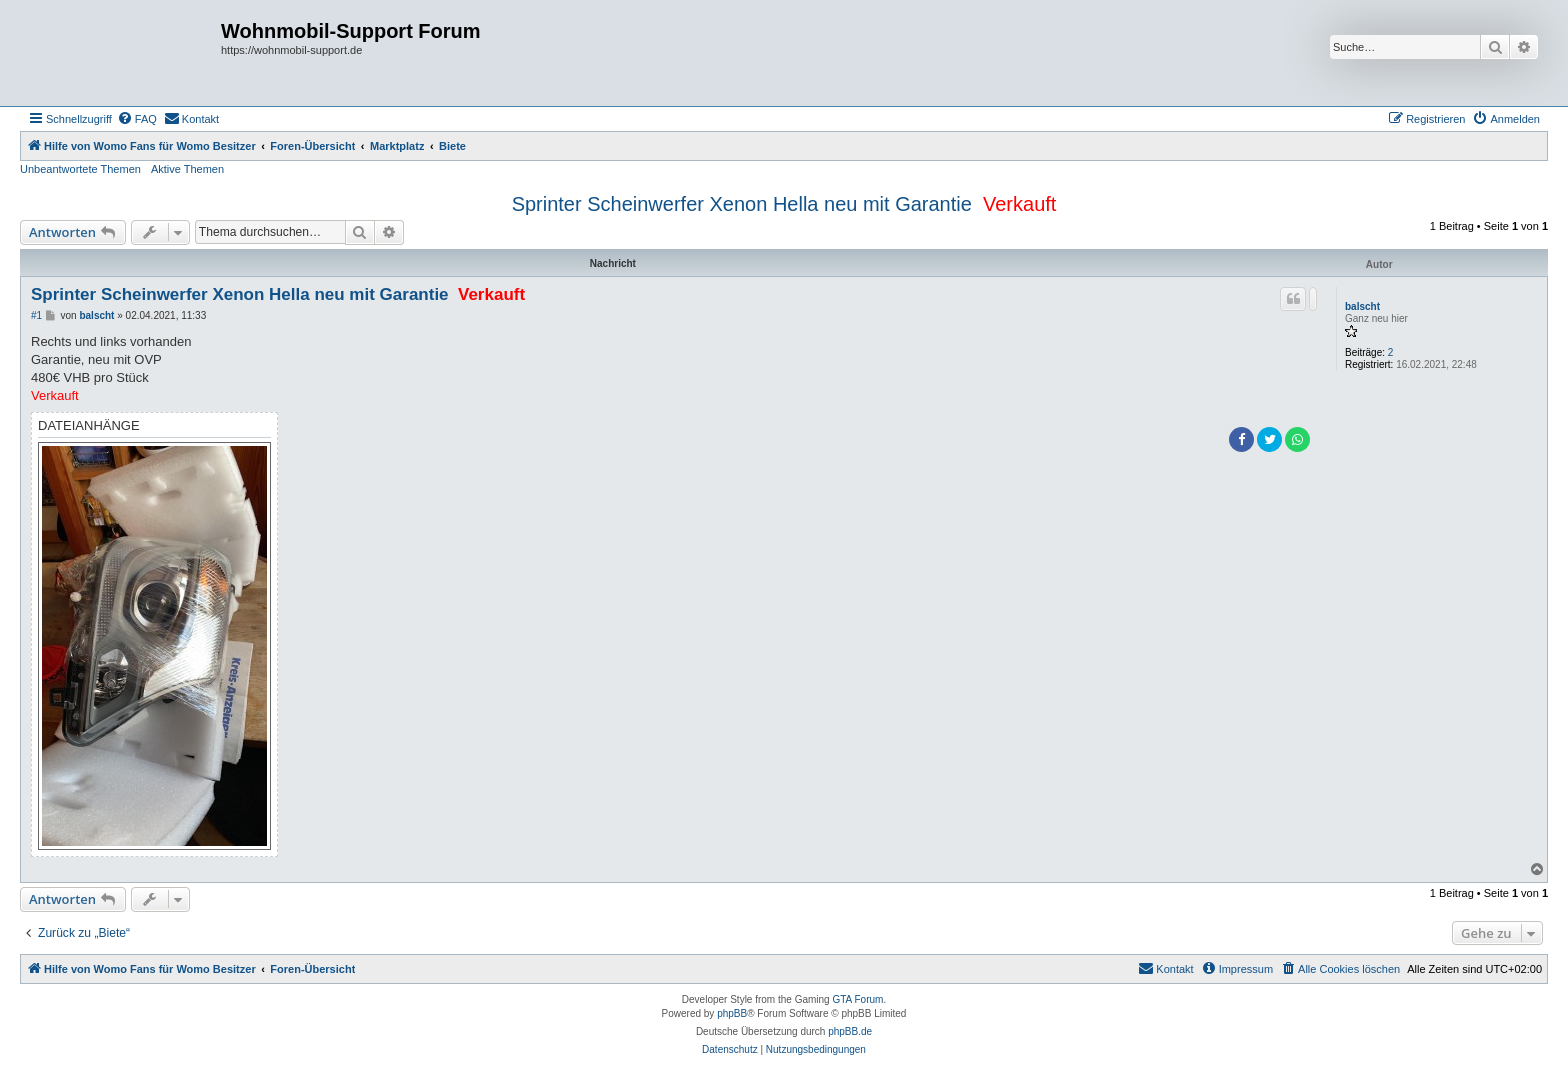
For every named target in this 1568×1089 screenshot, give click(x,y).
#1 (36, 315)
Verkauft (1019, 204)
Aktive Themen (187, 169)
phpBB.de (850, 1031)
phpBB (732, 1013)
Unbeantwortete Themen (80, 169)
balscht (1362, 306)
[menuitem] (137, 119)
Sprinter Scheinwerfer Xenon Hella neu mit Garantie (742, 204)
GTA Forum (857, 999)
